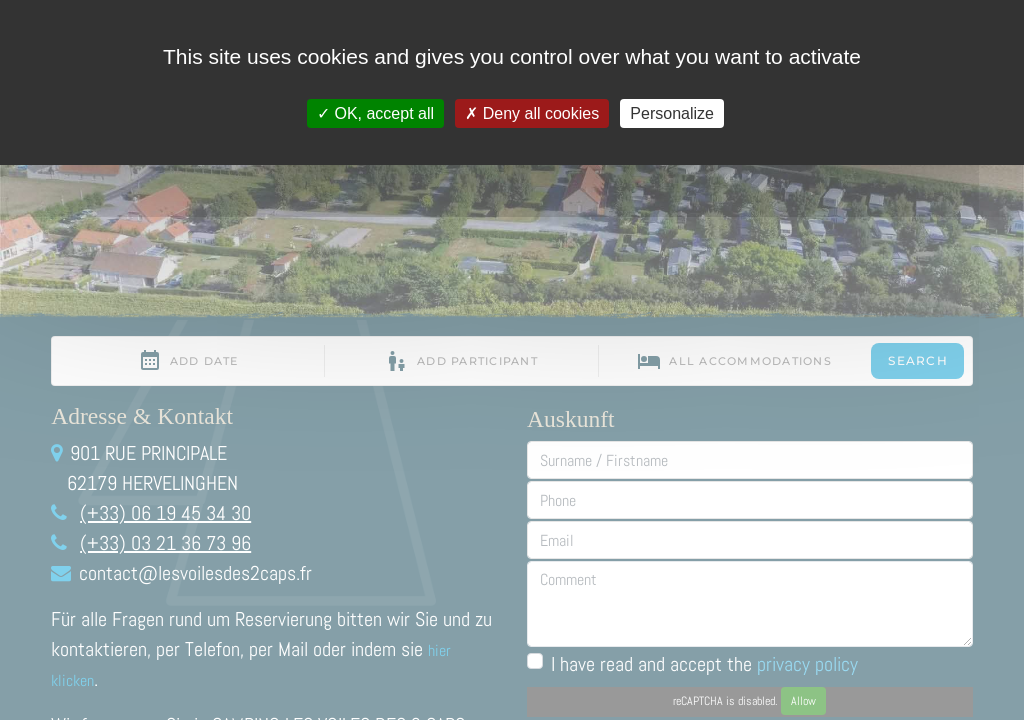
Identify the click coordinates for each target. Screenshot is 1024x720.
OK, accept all (375, 113)
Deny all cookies (532, 113)
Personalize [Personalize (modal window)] (672, 113)
